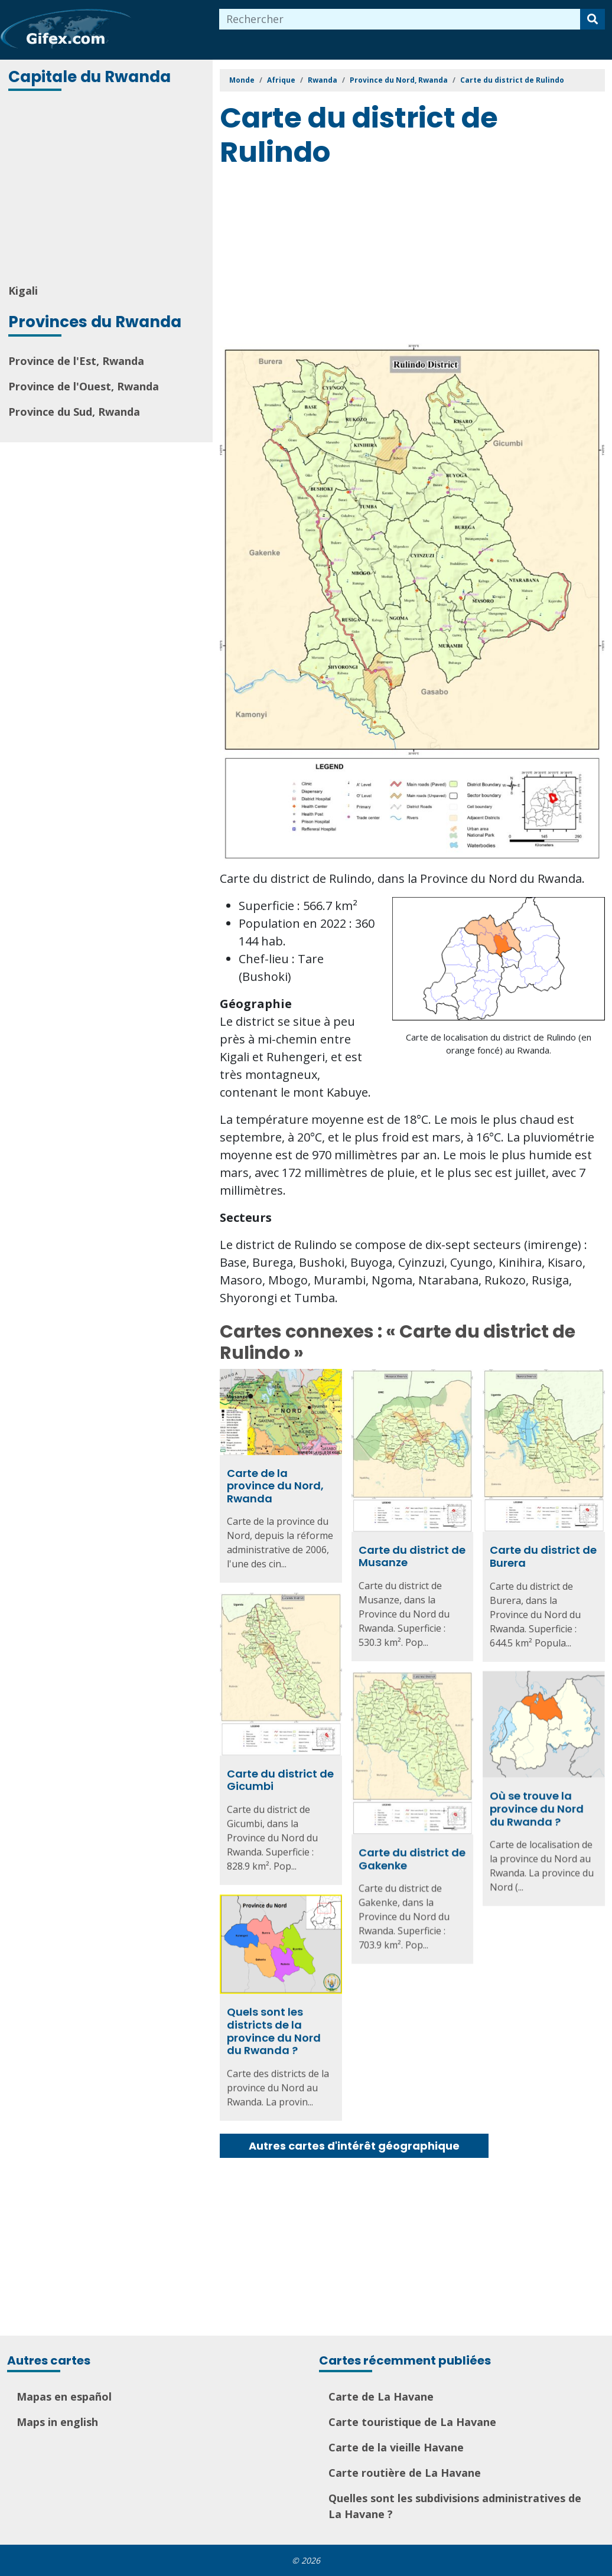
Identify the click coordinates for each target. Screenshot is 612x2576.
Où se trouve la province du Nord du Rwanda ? (537, 1808)
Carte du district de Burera (543, 1556)
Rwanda (322, 80)
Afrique (281, 80)
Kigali (23, 290)
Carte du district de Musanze (412, 1556)
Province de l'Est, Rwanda (76, 361)
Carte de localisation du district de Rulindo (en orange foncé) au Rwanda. (498, 1044)
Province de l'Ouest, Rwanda (83, 386)
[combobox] (400, 19)
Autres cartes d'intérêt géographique (354, 2145)
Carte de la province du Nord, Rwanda (275, 1486)
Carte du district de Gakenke (412, 1857)
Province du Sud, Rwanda (74, 412)
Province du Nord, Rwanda (399, 80)
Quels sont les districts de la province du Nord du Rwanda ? (274, 2029)
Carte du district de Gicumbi (280, 1779)
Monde (242, 80)
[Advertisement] (107, 188)
